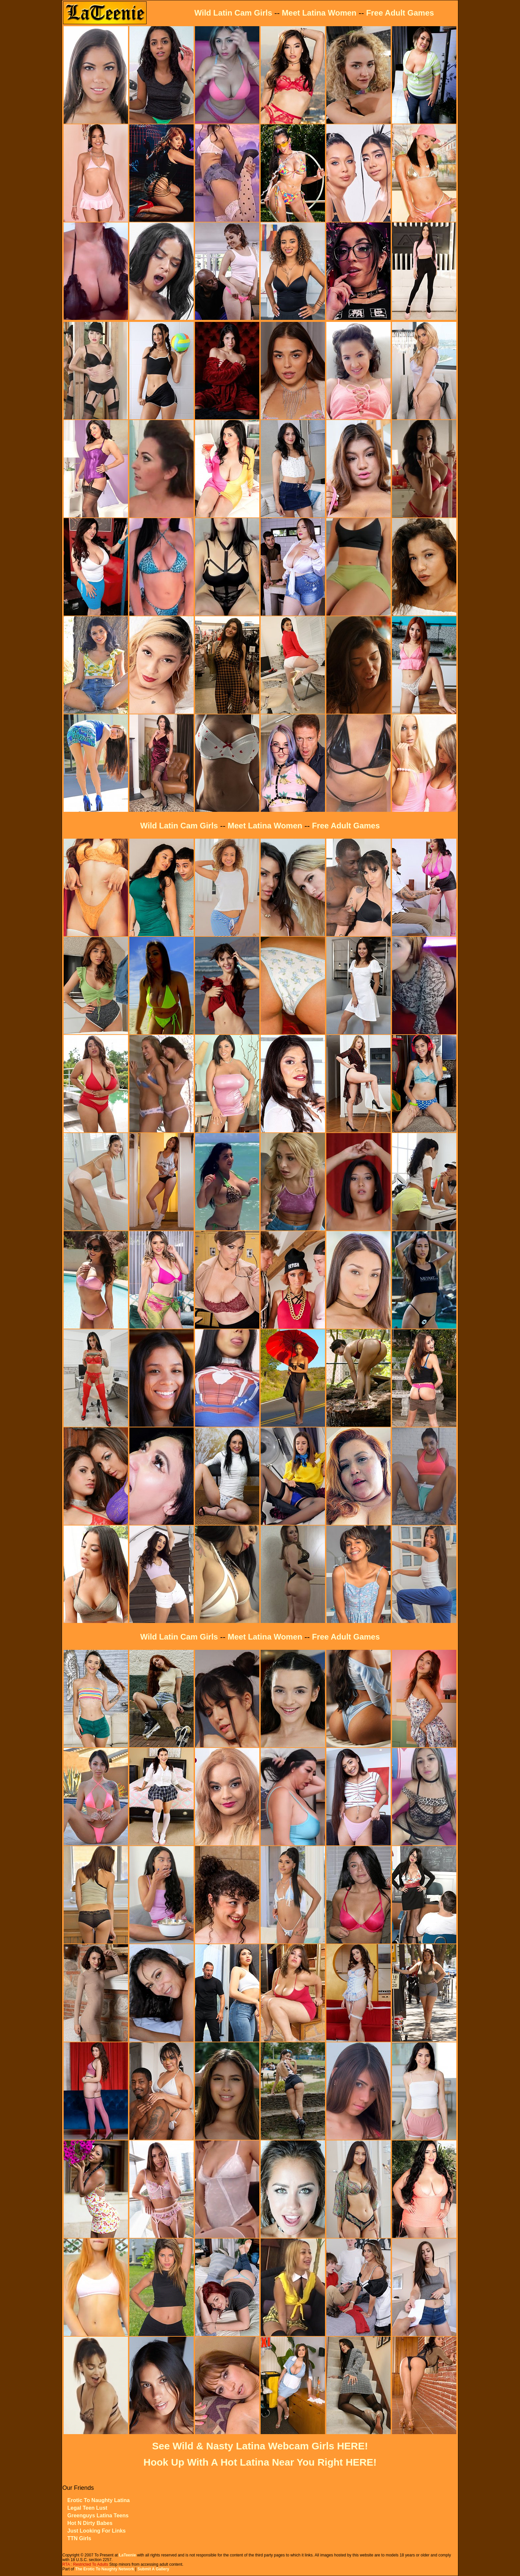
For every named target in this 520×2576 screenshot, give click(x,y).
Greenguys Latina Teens (98, 2515)
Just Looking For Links (96, 2531)
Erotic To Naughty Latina (98, 2500)
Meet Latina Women (319, 12)
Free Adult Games (400, 12)
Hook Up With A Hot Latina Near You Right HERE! (259, 2462)
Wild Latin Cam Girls (233, 12)
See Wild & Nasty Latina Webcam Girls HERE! (260, 2445)
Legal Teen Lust (87, 2508)
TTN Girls (79, 2538)
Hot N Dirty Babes (89, 2523)
